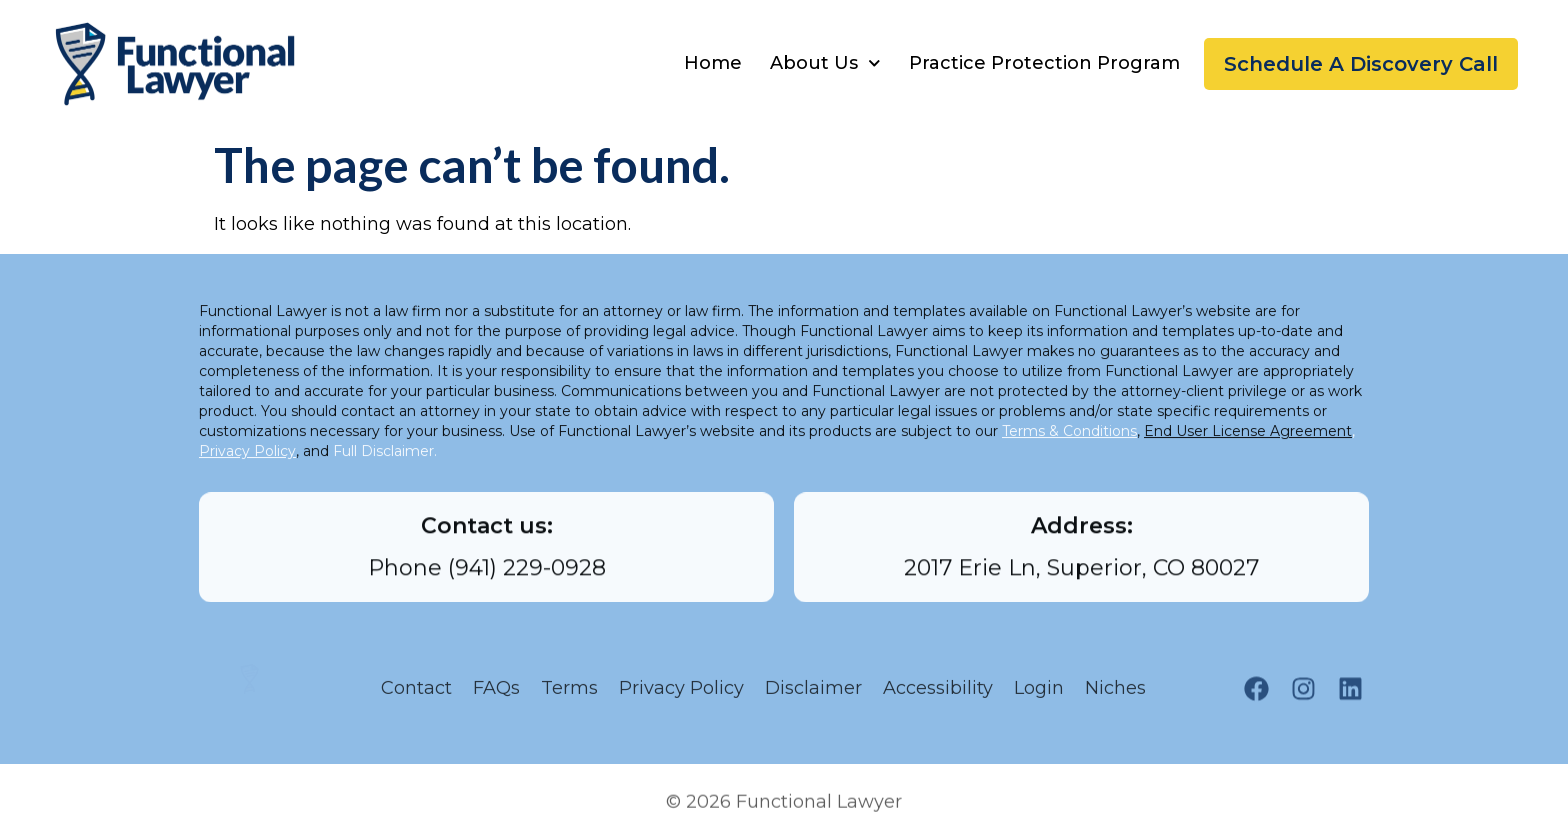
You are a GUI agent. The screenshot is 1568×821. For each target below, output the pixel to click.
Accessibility (938, 694)
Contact (416, 694)
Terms (569, 694)
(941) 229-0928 (527, 576)
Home (713, 63)
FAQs (496, 694)
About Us (825, 63)
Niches (1120, 694)
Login (1039, 694)
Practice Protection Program (1044, 63)
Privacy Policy (681, 694)
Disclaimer (813, 694)
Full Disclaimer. (385, 464)
